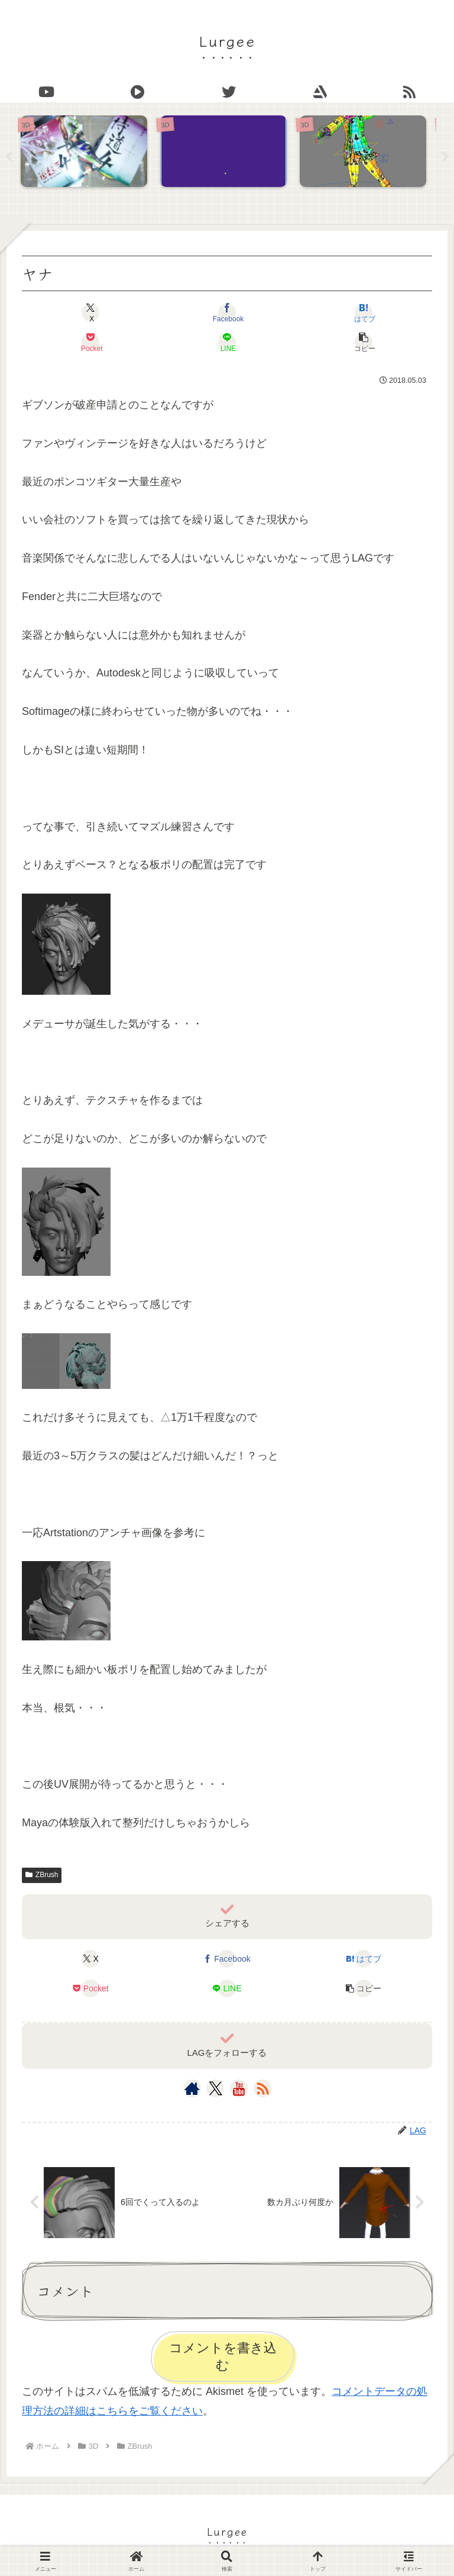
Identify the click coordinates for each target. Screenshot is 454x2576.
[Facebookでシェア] (227, 313)
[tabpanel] (87, 154)
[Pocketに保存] (90, 342)
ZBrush (41, 1875)
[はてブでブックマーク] (363, 313)
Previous (9, 157)
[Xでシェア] (90, 313)
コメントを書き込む (223, 2357)
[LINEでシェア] (227, 342)
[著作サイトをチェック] (192, 2088)
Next (445, 157)
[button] (363, 342)
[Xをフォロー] (215, 2088)
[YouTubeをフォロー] (238, 2088)
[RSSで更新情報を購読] (262, 2088)
